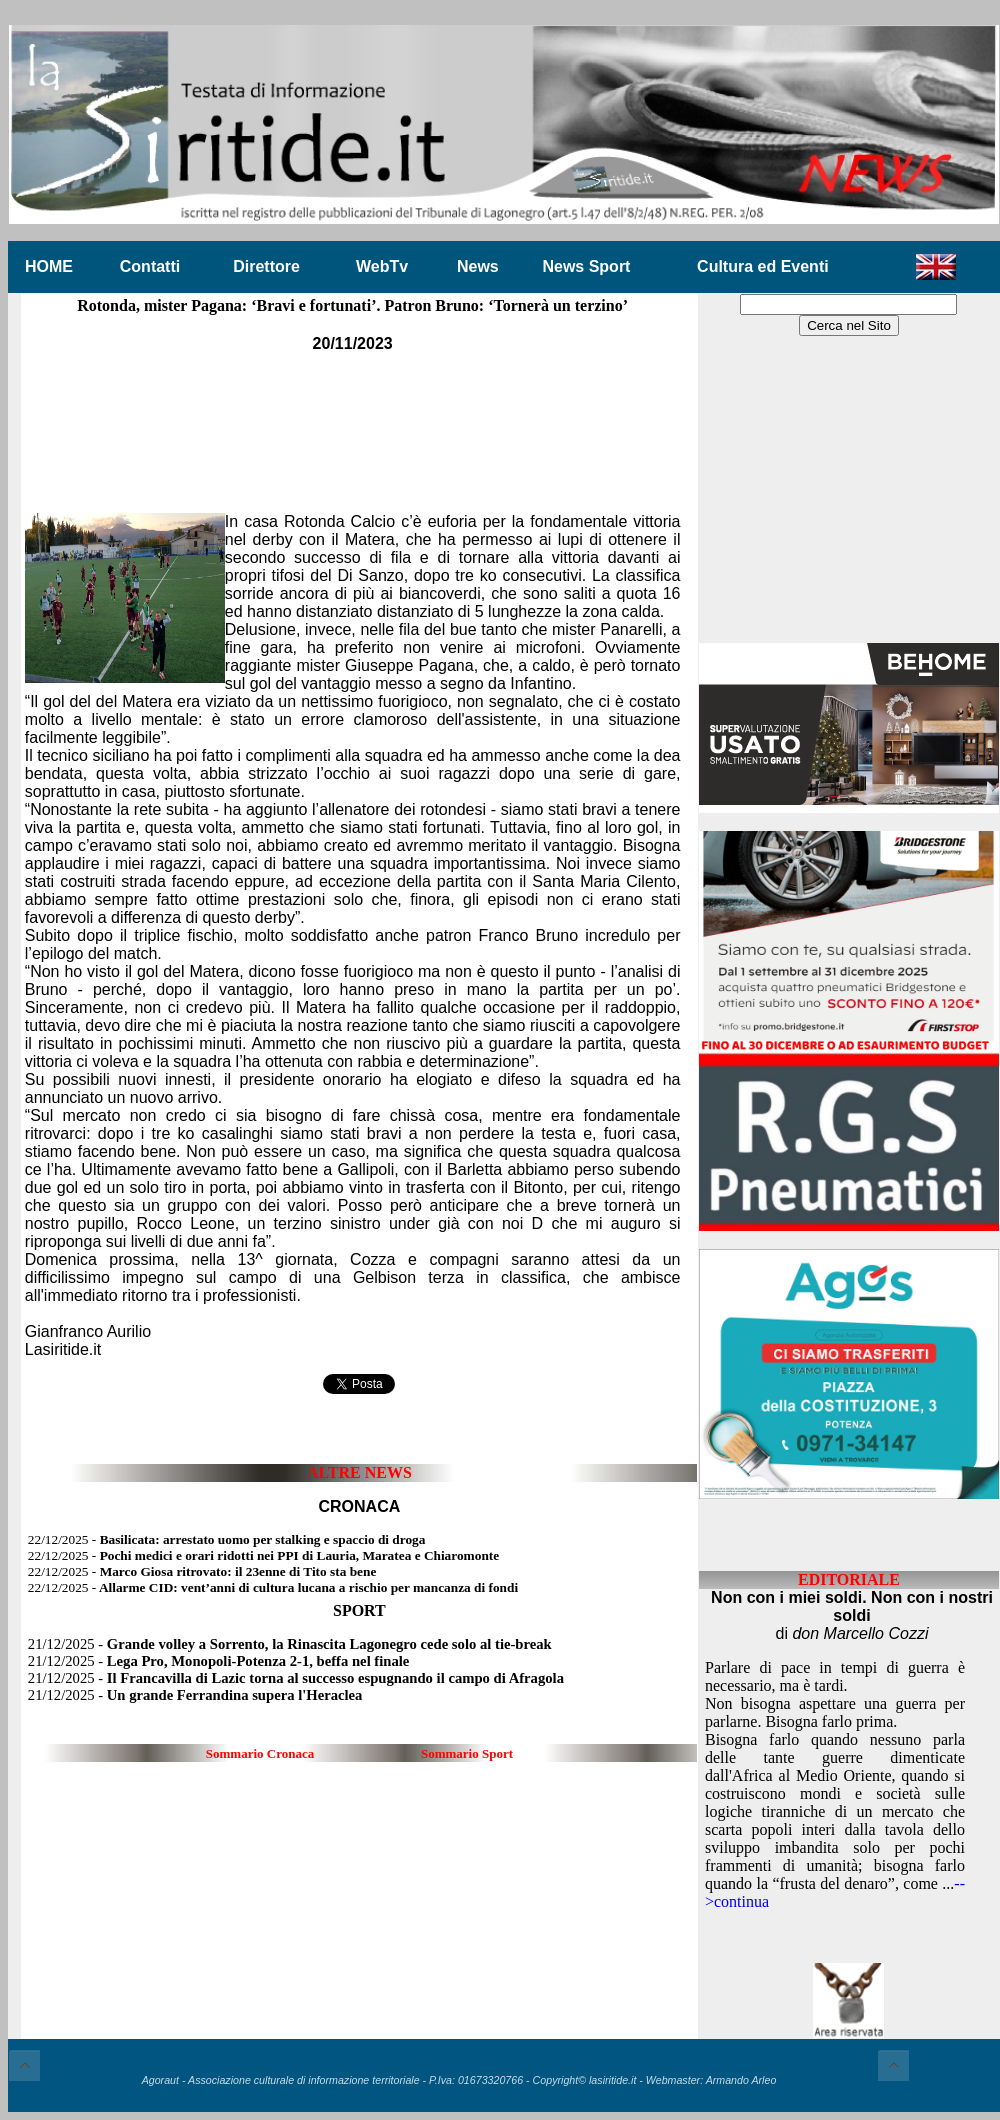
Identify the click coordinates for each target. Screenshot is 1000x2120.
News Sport (586, 266)
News (478, 266)
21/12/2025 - (290, 1644)
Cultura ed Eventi (763, 266)
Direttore (266, 266)
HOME (49, 266)
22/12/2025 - (227, 1539)
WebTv (382, 266)
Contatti (150, 266)
